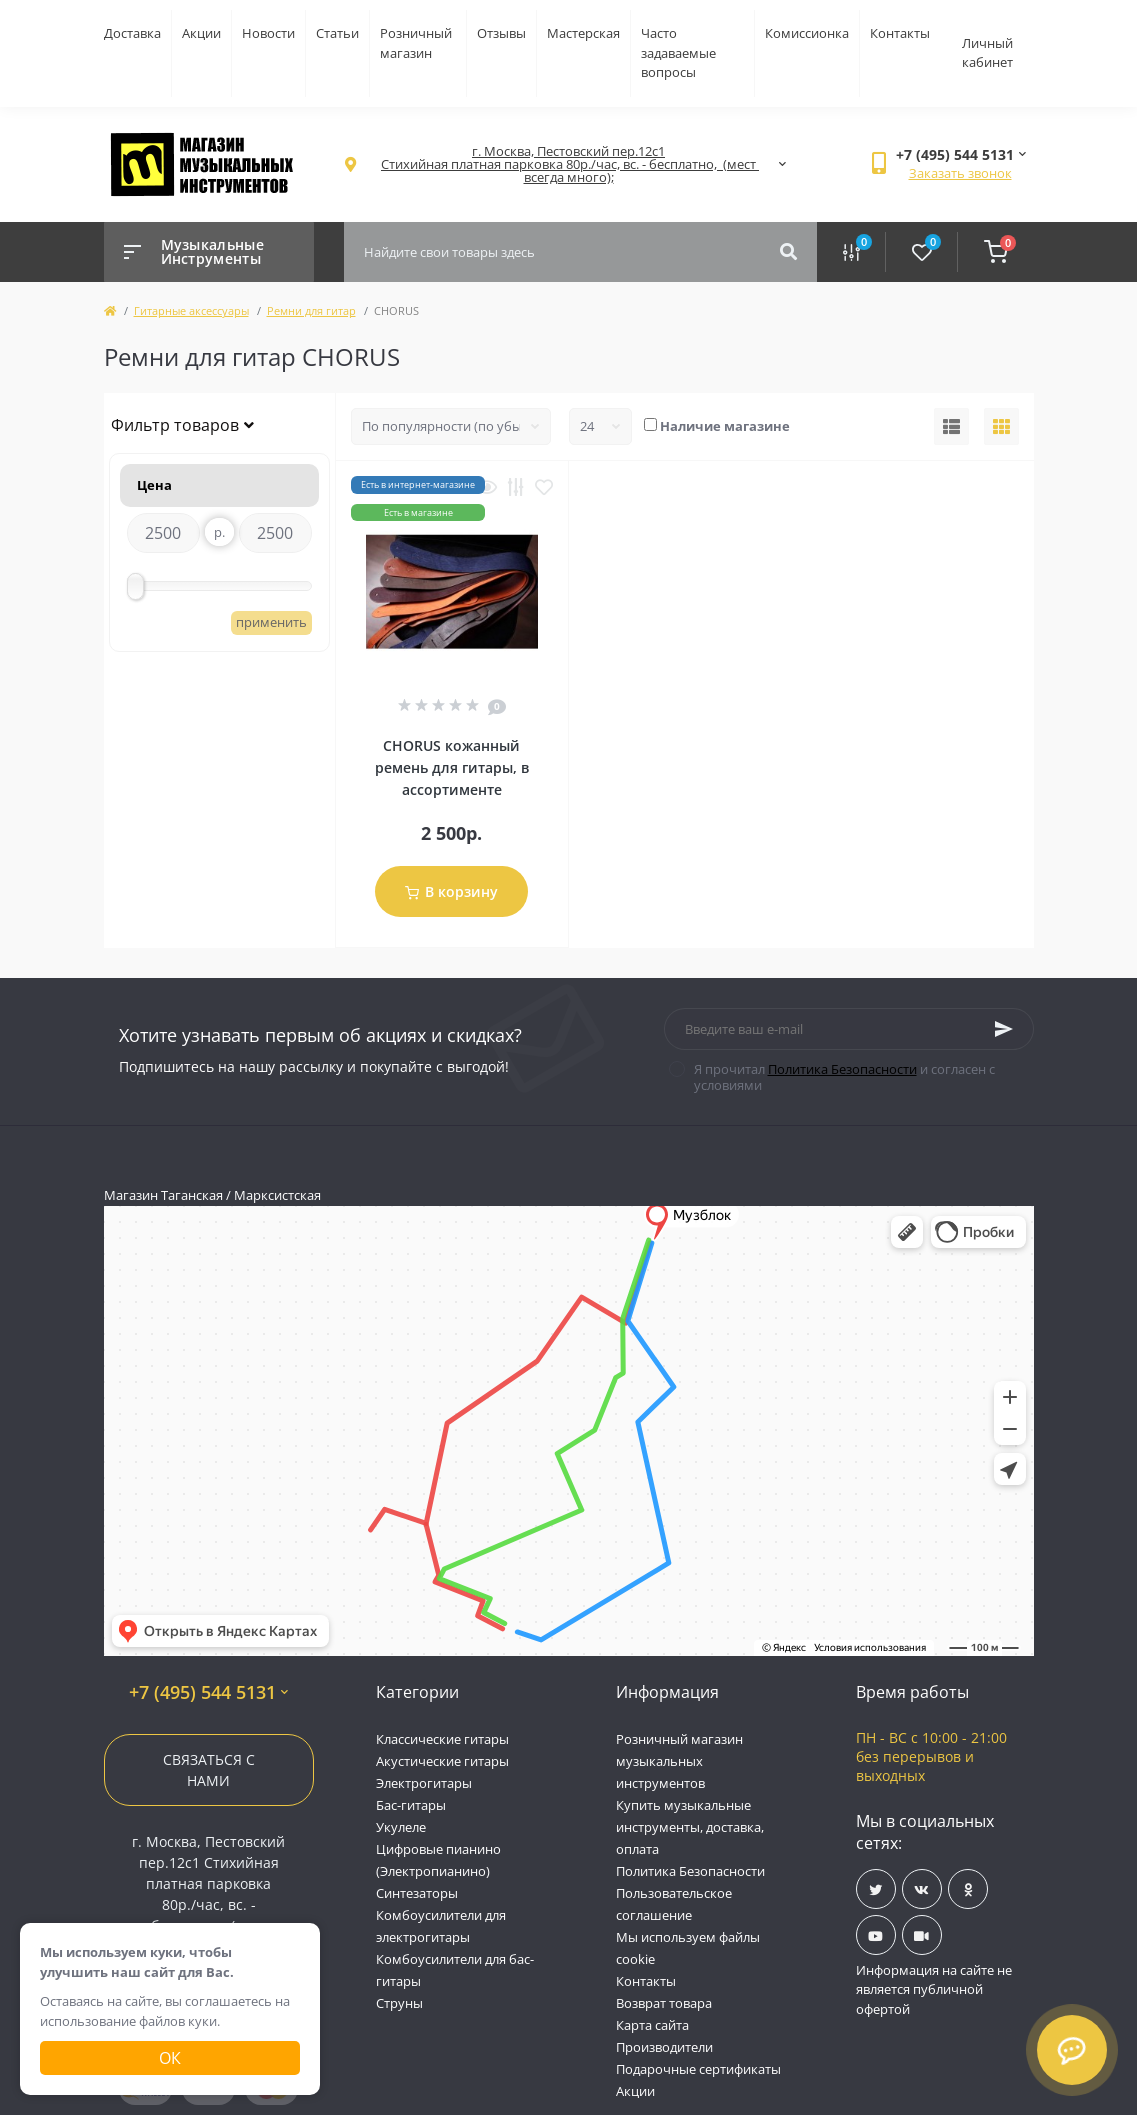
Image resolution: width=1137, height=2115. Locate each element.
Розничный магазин (416, 43)
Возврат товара (664, 2003)
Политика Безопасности (842, 1069)
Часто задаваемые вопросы (678, 52)
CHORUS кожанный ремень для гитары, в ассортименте (452, 767)
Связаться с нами (209, 1770)
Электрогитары (424, 1783)
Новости (268, 33)
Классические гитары (442, 1739)
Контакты (900, 33)
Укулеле (401, 1827)
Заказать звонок (960, 173)
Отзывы (501, 33)
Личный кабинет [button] (987, 53)
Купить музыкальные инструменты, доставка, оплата (690, 1827)
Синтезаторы (417, 1893)
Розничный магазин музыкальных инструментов (679, 1761)
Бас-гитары (411, 1805)
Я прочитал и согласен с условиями (844, 1077)
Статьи (337, 33)
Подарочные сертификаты (698, 2069)
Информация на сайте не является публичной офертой (934, 1989)
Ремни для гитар (311, 310)
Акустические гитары (442, 1761)
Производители (664, 2047)
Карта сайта (652, 2025)
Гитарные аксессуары (191, 310)
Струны (399, 2003)
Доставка (132, 33)
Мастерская (583, 33)
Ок (170, 2058)
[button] (569, 164)
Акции (201, 33)
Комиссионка (807, 33)
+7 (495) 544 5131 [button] (208, 1692)
